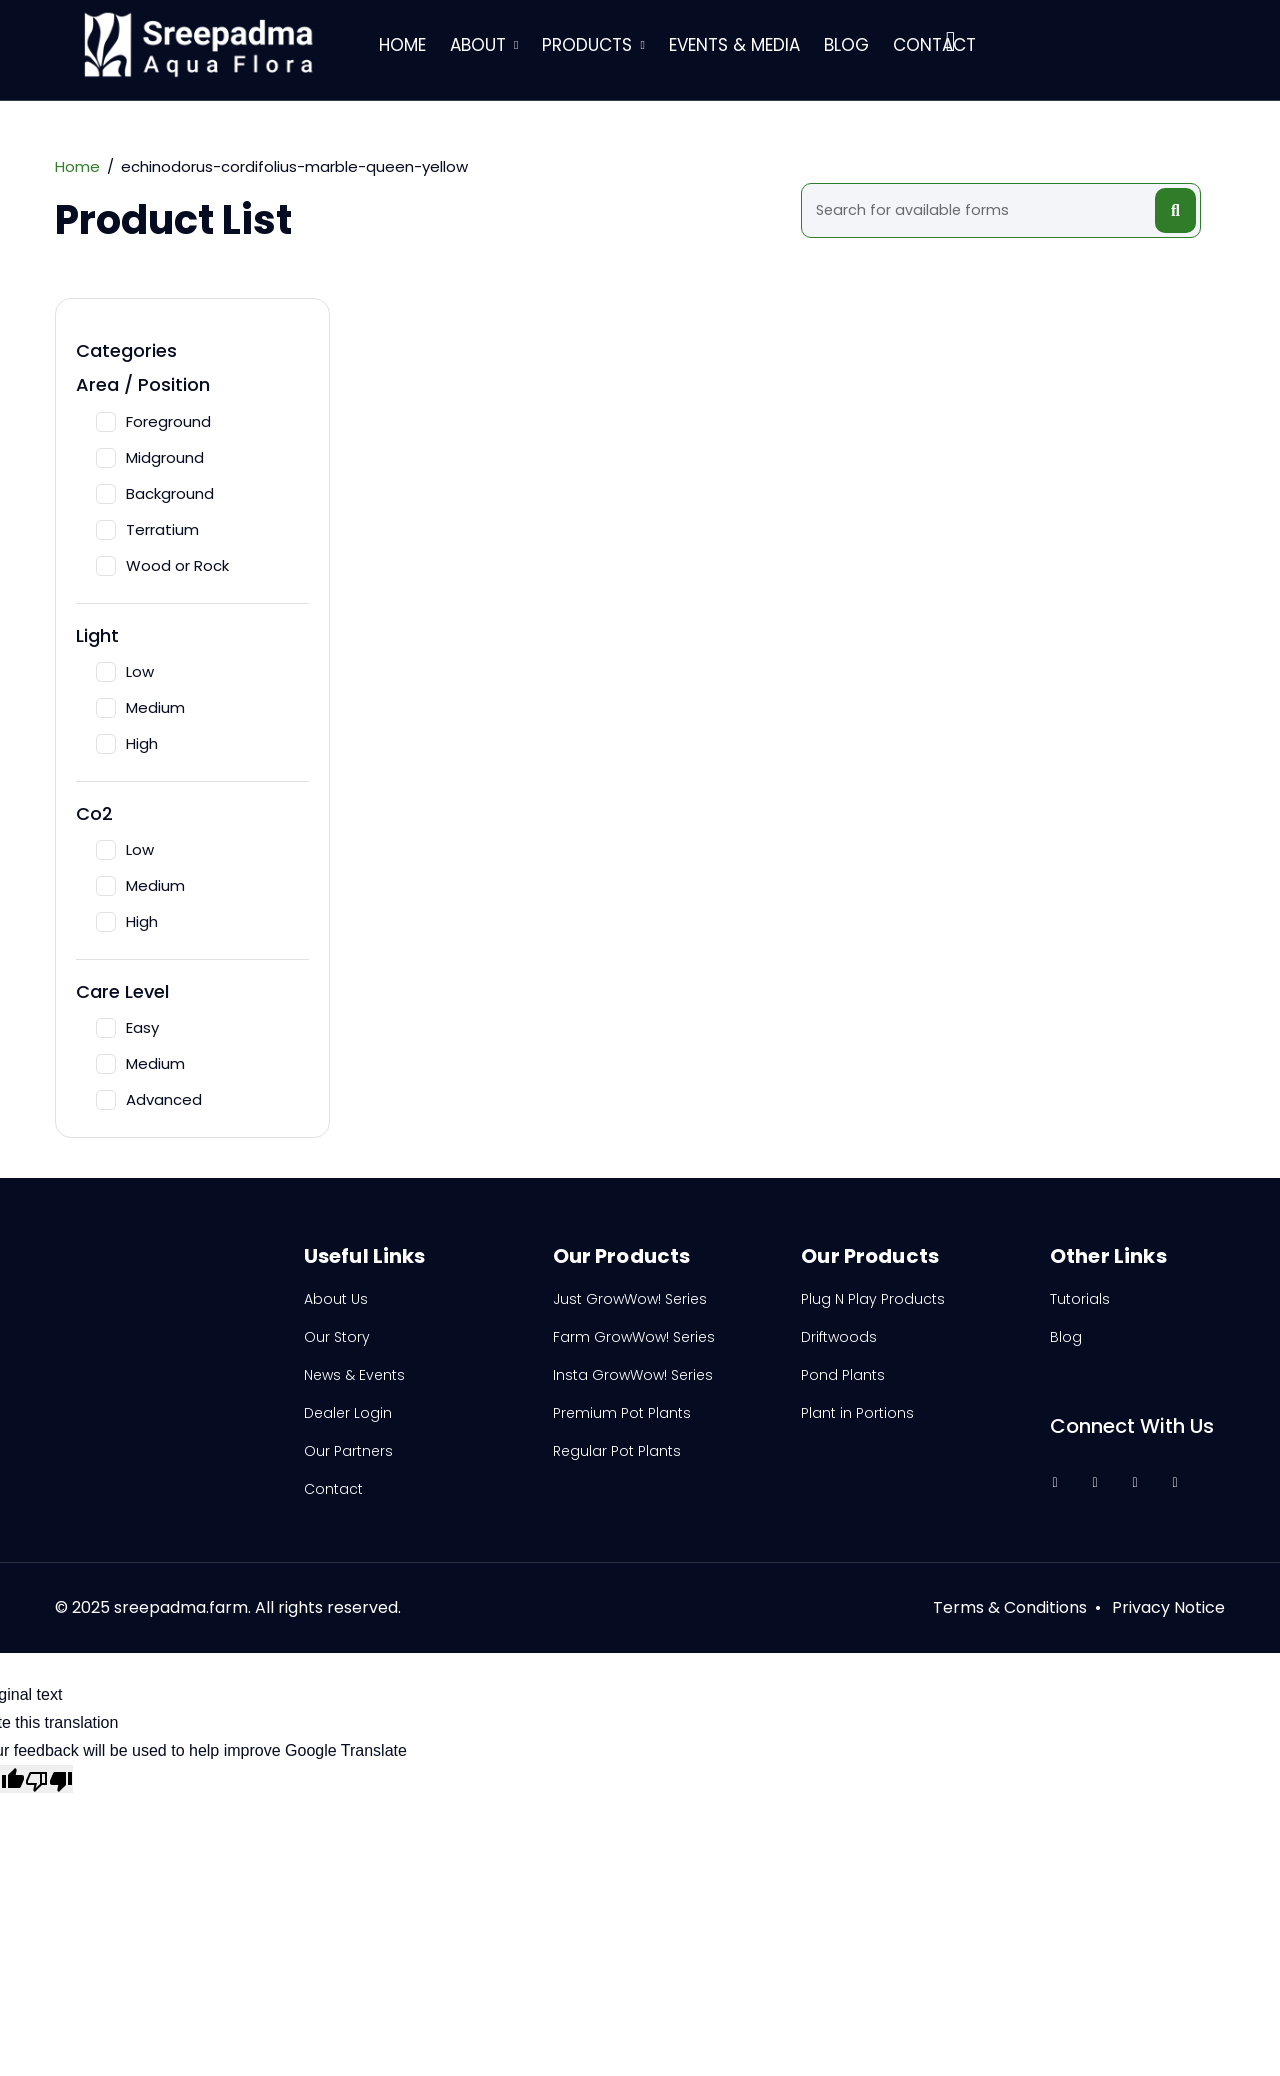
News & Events (354, 1375)
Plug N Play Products (873, 1299)
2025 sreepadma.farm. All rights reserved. (236, 1607)
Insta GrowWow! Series (633, 1375)
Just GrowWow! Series (630, 1299)
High (127, 743)
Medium (140, 707)
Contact (934, 45)
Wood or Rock (162, 565)
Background (155, 493)
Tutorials (1080, 1299)
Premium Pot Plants (622, 1413)
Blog (846, 45)
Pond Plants (843, 1375)
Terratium (147, 529)
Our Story (337, 1337)
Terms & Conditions (1010, 1607)
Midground (150, 457)
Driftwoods (839, 1337)
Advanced (149, 1099)
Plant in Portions (857, 1413)
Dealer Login (348, 1413)
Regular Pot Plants (617, 1451)
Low (125, 671)
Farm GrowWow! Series (634, 1337)
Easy (127, 1027)
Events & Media (734, 45)
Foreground (153, 421)
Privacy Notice (1168, 1607)
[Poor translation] (49, 1779)
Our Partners (348, 1451)
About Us (336, 1299)
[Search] (981, 210)
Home (402, 45)
